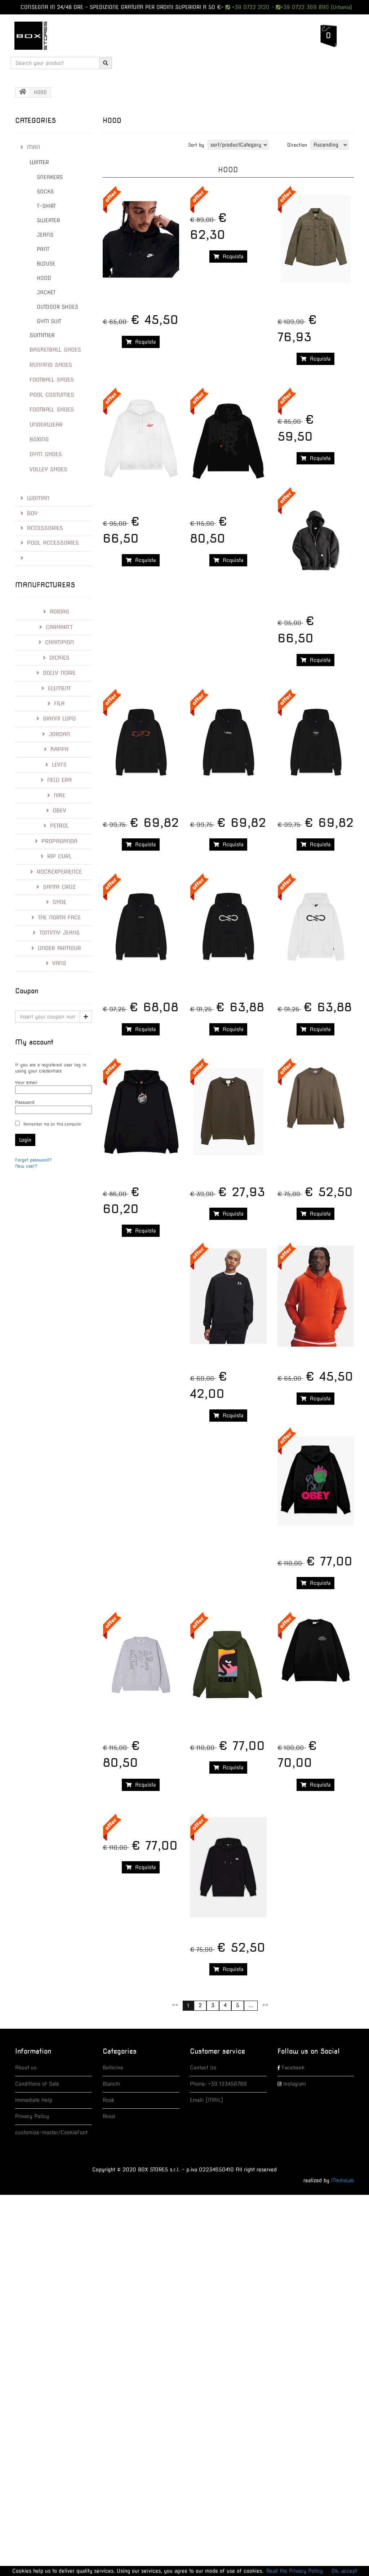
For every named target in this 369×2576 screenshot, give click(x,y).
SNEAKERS (50, 177)
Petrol (56, 826)
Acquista (141, 342)
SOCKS (45, 192)
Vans (56, 963)
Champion (56, 642)
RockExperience (56, 872)
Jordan (56, 734)
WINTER (39, 162)
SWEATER (48, 220)
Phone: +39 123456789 (218, 2084)
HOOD (44, 278)
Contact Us (203, 2068)
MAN (30, 147)
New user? (26, 1166)
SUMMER (42, 335)
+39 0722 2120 (250, 7)
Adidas (56, 612)
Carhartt (56, 627)
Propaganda (56, 841)
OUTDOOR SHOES (57, 307)
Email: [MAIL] (206, 2100)
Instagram (294, 2084)
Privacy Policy (32, 2116)
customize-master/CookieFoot (51, 2132)
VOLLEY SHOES (48, 469)
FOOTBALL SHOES (52, 379)
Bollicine (113, 2068)
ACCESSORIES (42, 528)
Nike (56, 795)
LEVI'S (56, 765)
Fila (56, 703)
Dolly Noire (56, 673)
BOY (29, 513)
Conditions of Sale (37, 2084)
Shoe (56, 902)
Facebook (293, 2068)
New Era (56, 780)
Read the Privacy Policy (294, 2571)
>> (265, 2005)
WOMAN (35, 498)
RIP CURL (56, 856)
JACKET (46, 292)
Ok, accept (344, 2571)
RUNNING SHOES (51, 365)
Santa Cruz (56, 887)
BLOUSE (46, 264)
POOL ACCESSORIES (50, 543)
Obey (56, 810)
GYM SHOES (46, 454)
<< (175, 2005)
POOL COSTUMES (52, 395)
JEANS (45, 235)
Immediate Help (33, 2100)
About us (25, 2068)
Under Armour (56, 948)
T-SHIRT (46, 206)
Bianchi (111, 2084)
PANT (43, 249)
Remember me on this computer (52, 1124)
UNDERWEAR (46, 425)
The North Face (56, 917)
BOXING (39, 439)
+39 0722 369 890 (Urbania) (316, 7)
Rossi (109, 2116)
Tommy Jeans (56, 933)
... (251, 2005)
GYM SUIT (49, 321)
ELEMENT (56, 688)
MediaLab (342, 2180)
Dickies (56, 658)
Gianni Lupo (56, 719)
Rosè (108, 2100)
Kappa (56, 749)
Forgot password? (33, 1160)
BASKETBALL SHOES (55, 350)
